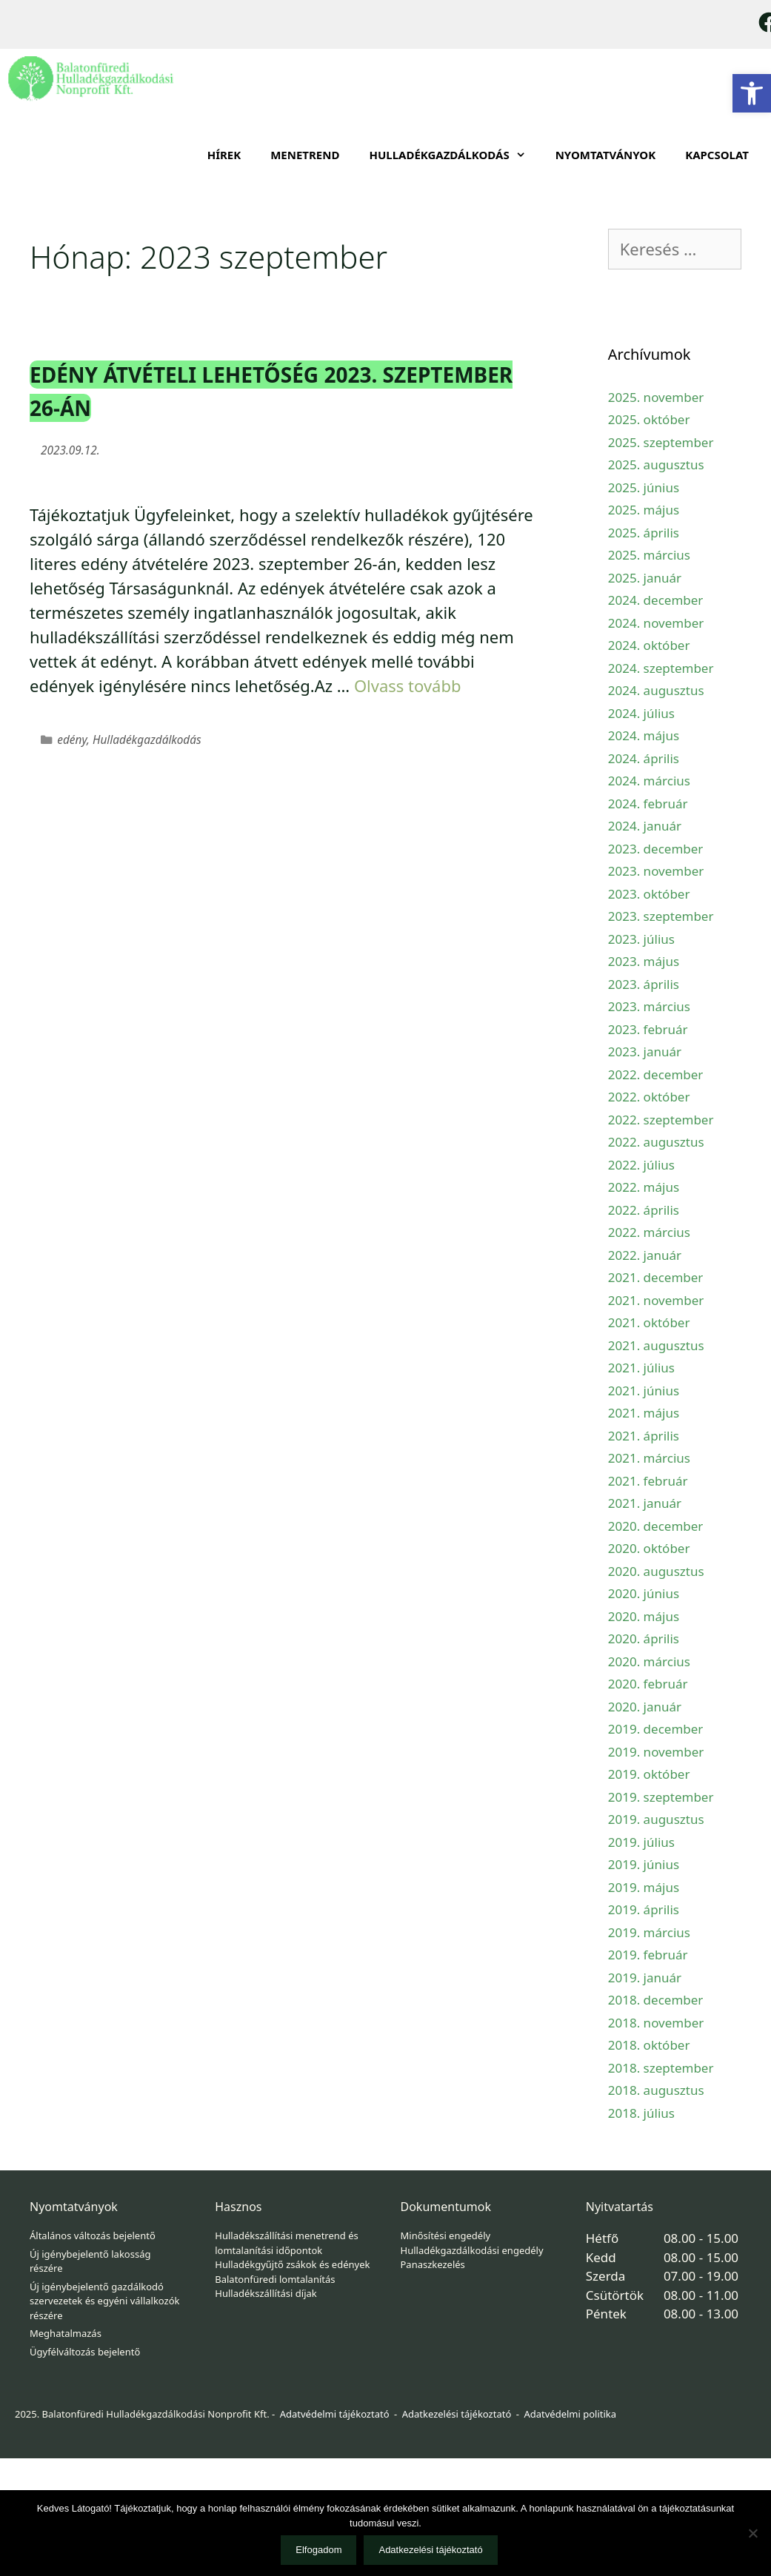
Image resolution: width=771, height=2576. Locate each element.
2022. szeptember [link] (661, 1119)
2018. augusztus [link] (656, 2090)
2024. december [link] (656, 599)
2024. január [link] (644, 825)
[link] (751, 93)
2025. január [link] (644, 577)
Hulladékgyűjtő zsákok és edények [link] (292, 2264)
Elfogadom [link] (318, 2549)
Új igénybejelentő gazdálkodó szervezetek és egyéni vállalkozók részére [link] (104, 2301)
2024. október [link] (649, 645)
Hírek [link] (224, 154)
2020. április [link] (643, 1638)
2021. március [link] (649, 1457)
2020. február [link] (648, 1683)
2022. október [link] (649, 1096)
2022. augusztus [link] (656, 1141)
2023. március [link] (649, 1006)
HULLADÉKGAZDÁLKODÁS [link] (454, 155)
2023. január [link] (644, 1051)
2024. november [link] (656, 622)
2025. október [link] (649, 419)
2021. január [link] (644, 1503)
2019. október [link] (649, 1773)
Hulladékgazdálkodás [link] (147, 740)
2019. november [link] (656, 1751)
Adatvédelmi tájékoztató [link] (335, 2414)
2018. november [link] (656, 2022)
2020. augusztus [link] (656, 1571)
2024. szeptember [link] (661, 668)
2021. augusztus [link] (656, 1345)
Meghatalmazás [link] (65, 2333)
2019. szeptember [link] (661, 1796)
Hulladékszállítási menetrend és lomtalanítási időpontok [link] (286, 2243)
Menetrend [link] (304, 154)
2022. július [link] (641, 1164)
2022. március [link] (649, 1232)
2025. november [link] (656, 397)
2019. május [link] (643, 1887)
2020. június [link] (643, 1593)
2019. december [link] (656, 1728)
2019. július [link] (641, 1842)
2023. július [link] (641, 938)
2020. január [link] (644, 1706)
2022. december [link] (656, 1074)
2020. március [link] (649, 1661)
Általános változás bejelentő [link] (93, 2235)
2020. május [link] (643, 1616)
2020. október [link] (649, 1548)
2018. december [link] (656, 1999)
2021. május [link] (643, 1412)
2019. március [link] (649, 1932)
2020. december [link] (656, 1525)
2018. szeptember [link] (661, 2067)
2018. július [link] (641, 2112)
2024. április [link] (643, 758)
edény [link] (72, 740)
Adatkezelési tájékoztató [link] (457, 2414)
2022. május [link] (643, 1186)
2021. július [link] (641, 1367)
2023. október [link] (649, 893)
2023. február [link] (648, 1029)
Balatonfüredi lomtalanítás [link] (275, 2279)
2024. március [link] (649, 780)
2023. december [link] (656, 848)
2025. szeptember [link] (661, 442)
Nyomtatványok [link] (605, 154)
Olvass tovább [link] (407, 685)
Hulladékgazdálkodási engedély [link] (472, 2250)
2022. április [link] (643, 1209)
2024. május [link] (643, 735)
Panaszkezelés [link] (433, 2264)
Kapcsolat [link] (717, 154)
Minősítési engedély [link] (446, 2235)
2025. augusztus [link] (656, 464)
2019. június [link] (643, 1864)
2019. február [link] (648, 1954)
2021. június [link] (643, 1390)
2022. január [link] (644, 1255)
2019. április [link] (643, 1909)
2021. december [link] (656, 1277)
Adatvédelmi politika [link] (570, 2414)
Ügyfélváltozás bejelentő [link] (85, 2351)
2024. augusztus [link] (656, 690)
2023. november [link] (656, 870)
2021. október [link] (649, 1322)
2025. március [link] (649, 554)
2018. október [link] (649, 2044)
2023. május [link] (643, 961)
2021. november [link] (656, 1300)
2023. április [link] (643, 984)
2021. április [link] (643, 1435)
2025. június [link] (643, 487)
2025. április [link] (643, 532)
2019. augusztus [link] (656, 1819)
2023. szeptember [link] (661, 916)
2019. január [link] (644, 1977)
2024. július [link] (641, 713)
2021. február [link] (648, 1480)
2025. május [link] (643, 509)
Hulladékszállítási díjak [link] (266, 2293)
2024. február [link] (648, 803)
